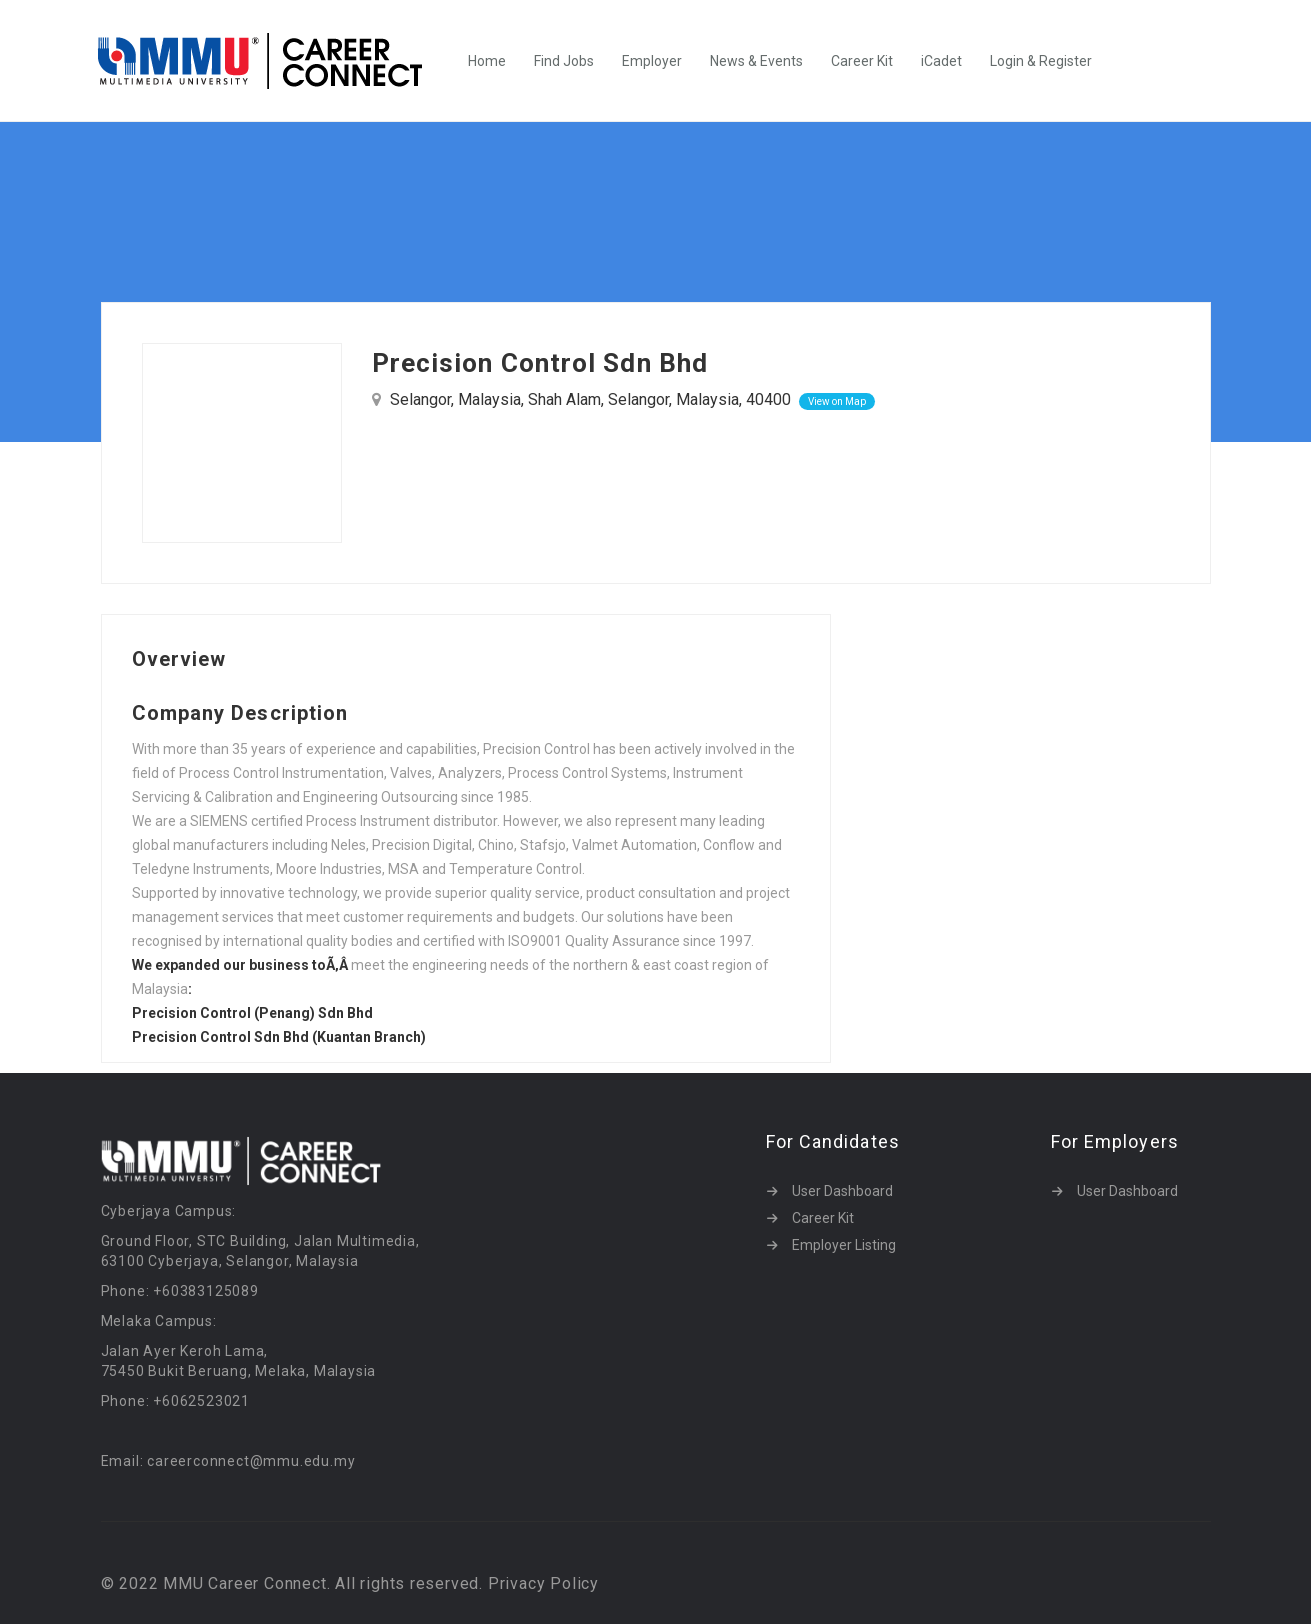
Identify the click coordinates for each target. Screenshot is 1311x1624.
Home (487, 61)
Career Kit (862, 61)
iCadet (941, 61)
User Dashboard (842, 1191)
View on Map (837, 401)
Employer (652, 61)
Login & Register (1041, 61)
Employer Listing (844, 1245)
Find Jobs (564, 61)
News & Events (756, 61)
